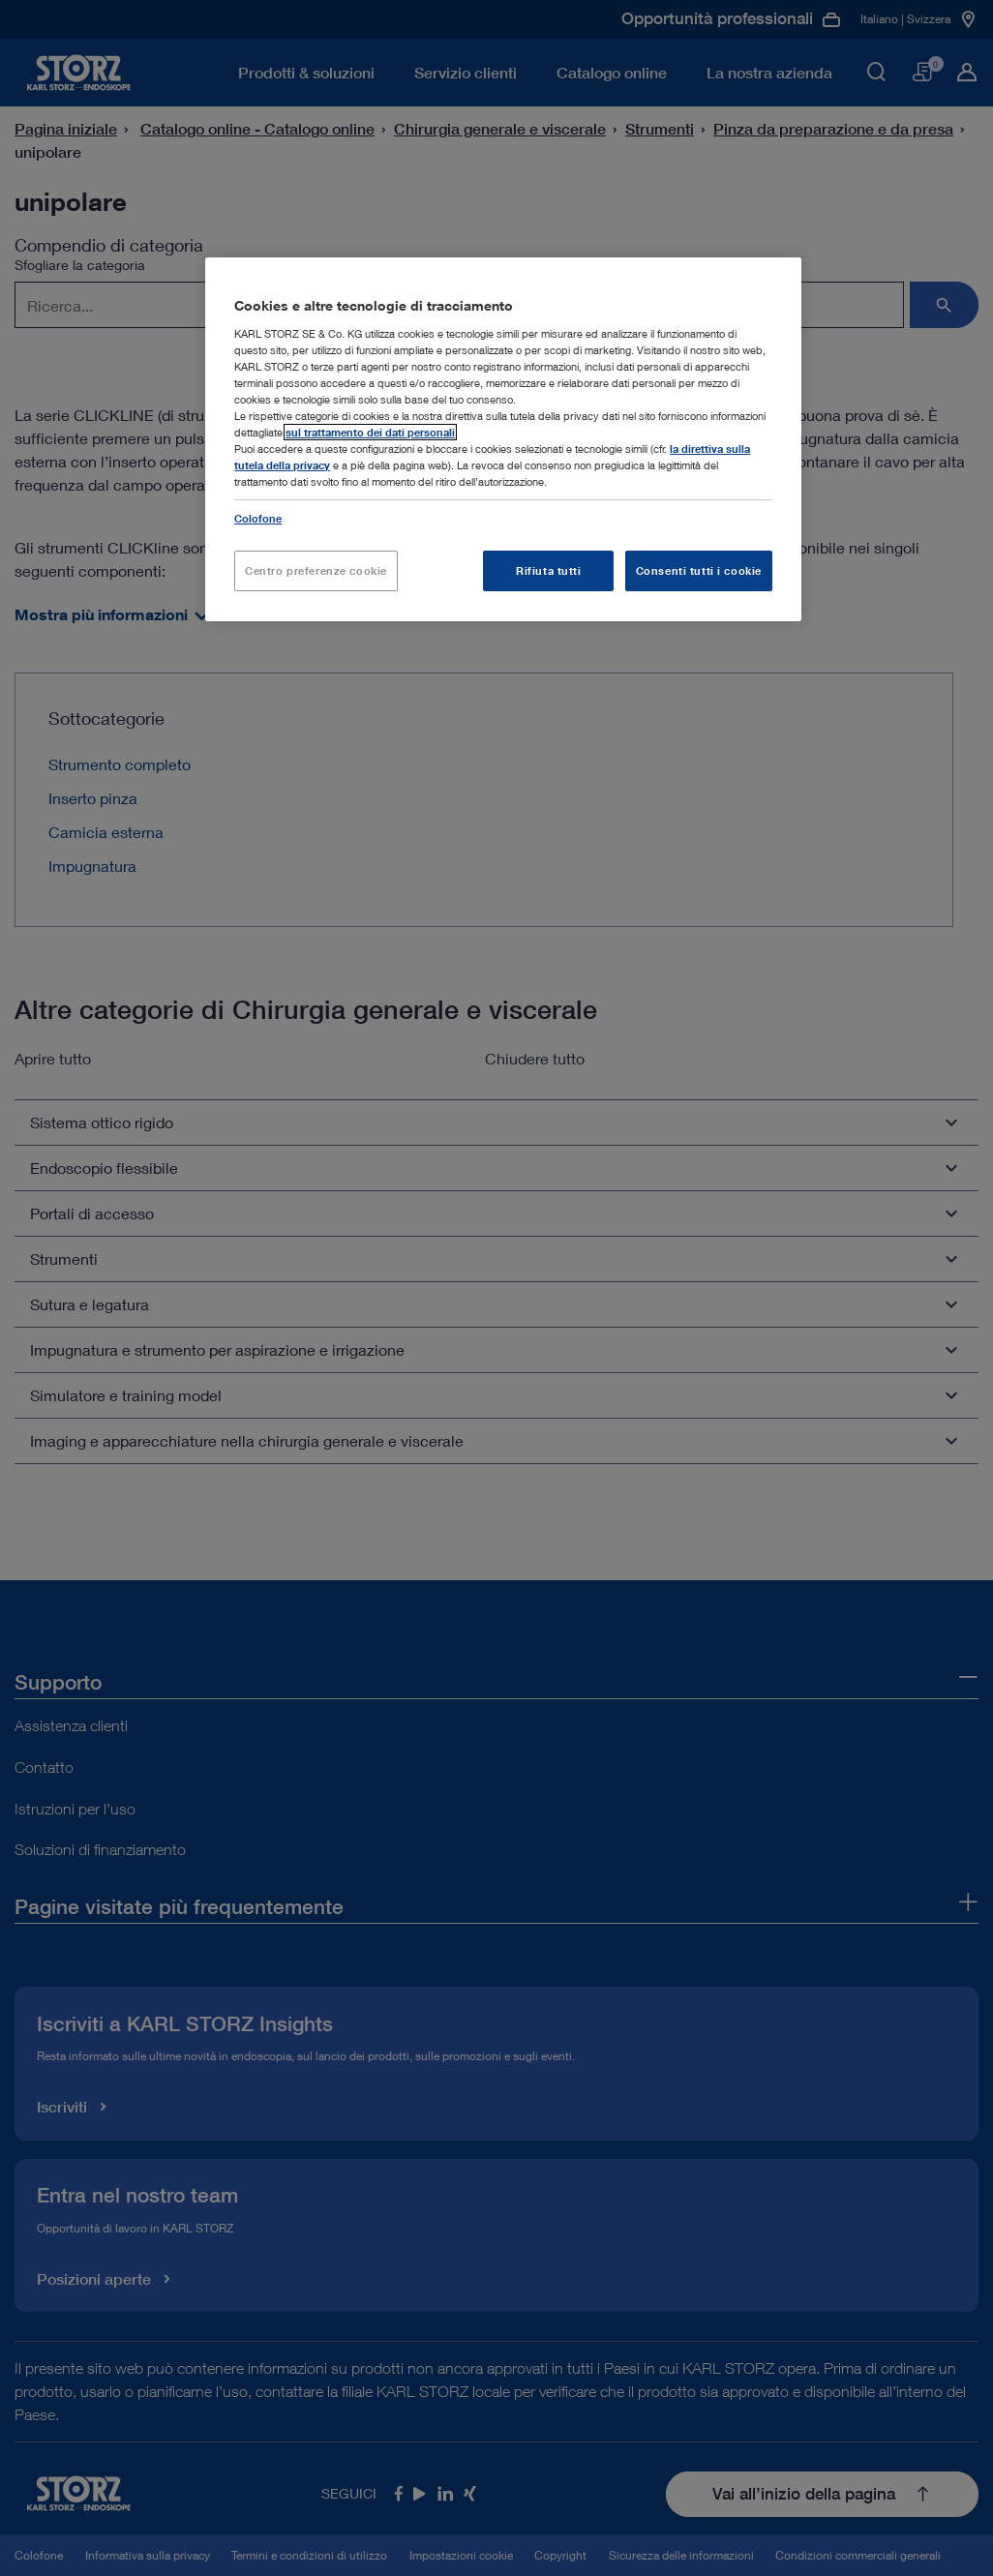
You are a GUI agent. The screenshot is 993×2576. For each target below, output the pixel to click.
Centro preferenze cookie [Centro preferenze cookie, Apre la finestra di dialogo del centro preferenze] (316, 570)
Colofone (258, 518)
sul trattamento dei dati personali (370, 432)
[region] (503, 439)
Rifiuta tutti (548, 570)
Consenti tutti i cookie (699, 570)
